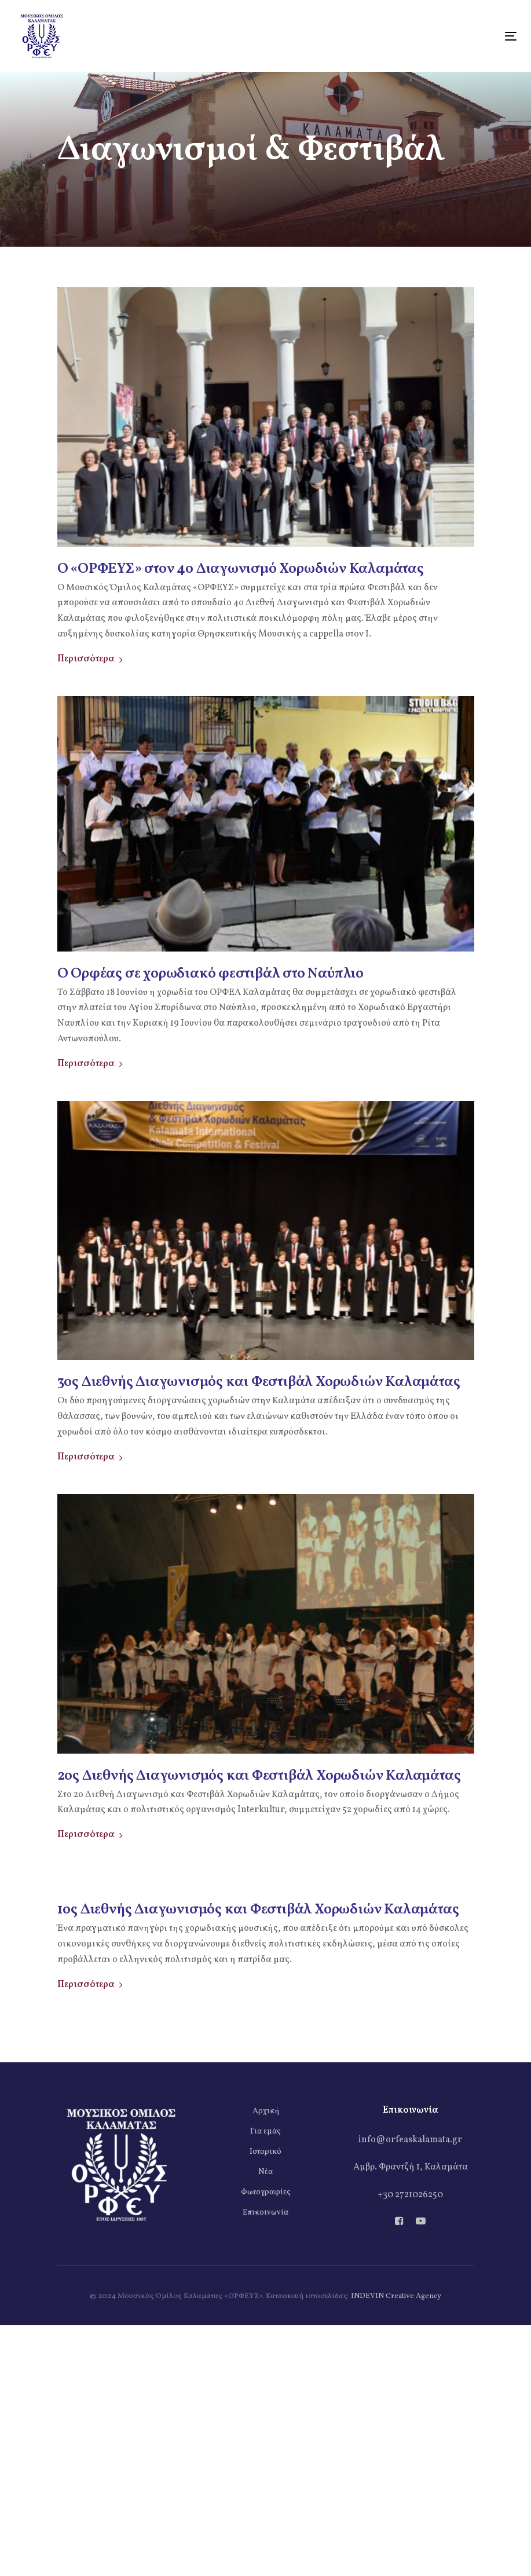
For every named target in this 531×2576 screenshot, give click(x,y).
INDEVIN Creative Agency (396, 2296)
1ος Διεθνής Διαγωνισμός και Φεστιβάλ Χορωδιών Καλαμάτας (258, 1910)
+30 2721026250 (410, 2195)
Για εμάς (265, 2131)
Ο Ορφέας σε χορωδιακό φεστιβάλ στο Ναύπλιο (210, 974)
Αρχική (265, 2111)
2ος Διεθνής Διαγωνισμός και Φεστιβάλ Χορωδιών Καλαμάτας (259, 1776)
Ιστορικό (265, 2151)
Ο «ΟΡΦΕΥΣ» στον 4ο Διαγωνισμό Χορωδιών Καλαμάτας (240, 569)
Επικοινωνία (265, 2212)
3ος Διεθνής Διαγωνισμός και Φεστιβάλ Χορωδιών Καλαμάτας (258, 1382)
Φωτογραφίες (266, 2192)
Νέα (265, 2172)
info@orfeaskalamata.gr (410, 2140)
